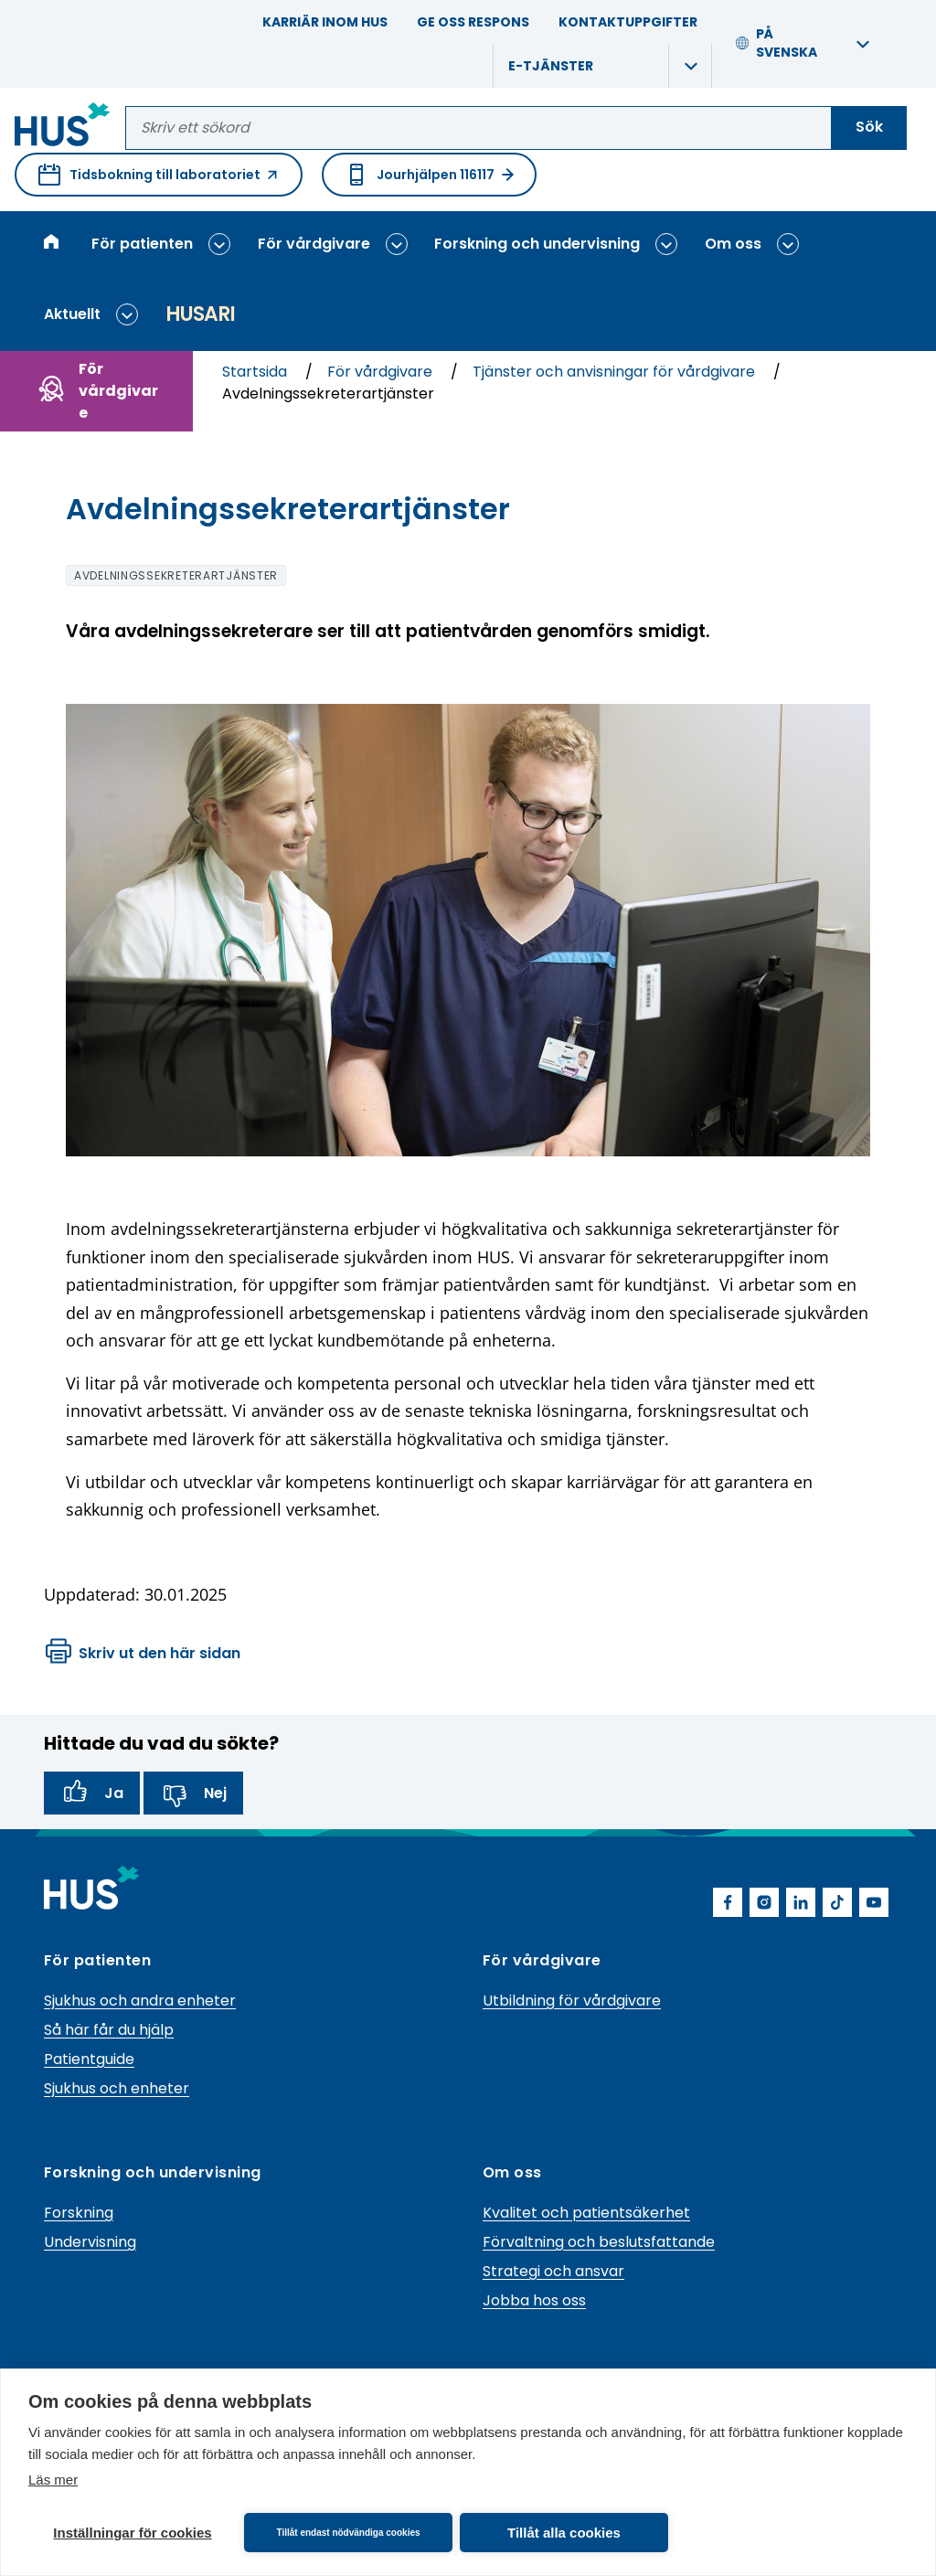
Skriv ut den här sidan (143, 1653)
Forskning (78, 2212)
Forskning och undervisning (537, 243)
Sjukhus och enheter (116, 2088)
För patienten (142, 243)
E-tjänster (550, 66)
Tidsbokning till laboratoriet (158, 180)
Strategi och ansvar (553, 2271)
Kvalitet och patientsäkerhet (586, 2212)
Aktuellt (72, 314)
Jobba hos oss (534, 2300)
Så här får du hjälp (109, 2029)
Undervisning (90, 2241)
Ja (91, 1793)
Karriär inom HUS (325, 22)
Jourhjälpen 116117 (429, 175)
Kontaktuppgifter (627, 22)
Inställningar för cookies (132, 2532)
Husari (200, 314)
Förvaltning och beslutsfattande (599, 2241)
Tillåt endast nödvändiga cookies (348, 2533)
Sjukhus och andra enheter (140, 2000)
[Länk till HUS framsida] (63, 127)
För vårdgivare (314, 243)
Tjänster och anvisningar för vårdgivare (616, 371)
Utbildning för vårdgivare (572, 2000)
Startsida (256, 371)
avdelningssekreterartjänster (176, 575)
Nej (193, 1793)
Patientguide (89, 2059)
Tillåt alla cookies (564, 2532)
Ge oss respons (473, 22)
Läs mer (53, 2479)
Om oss (733, 243)
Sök (869, 126)
